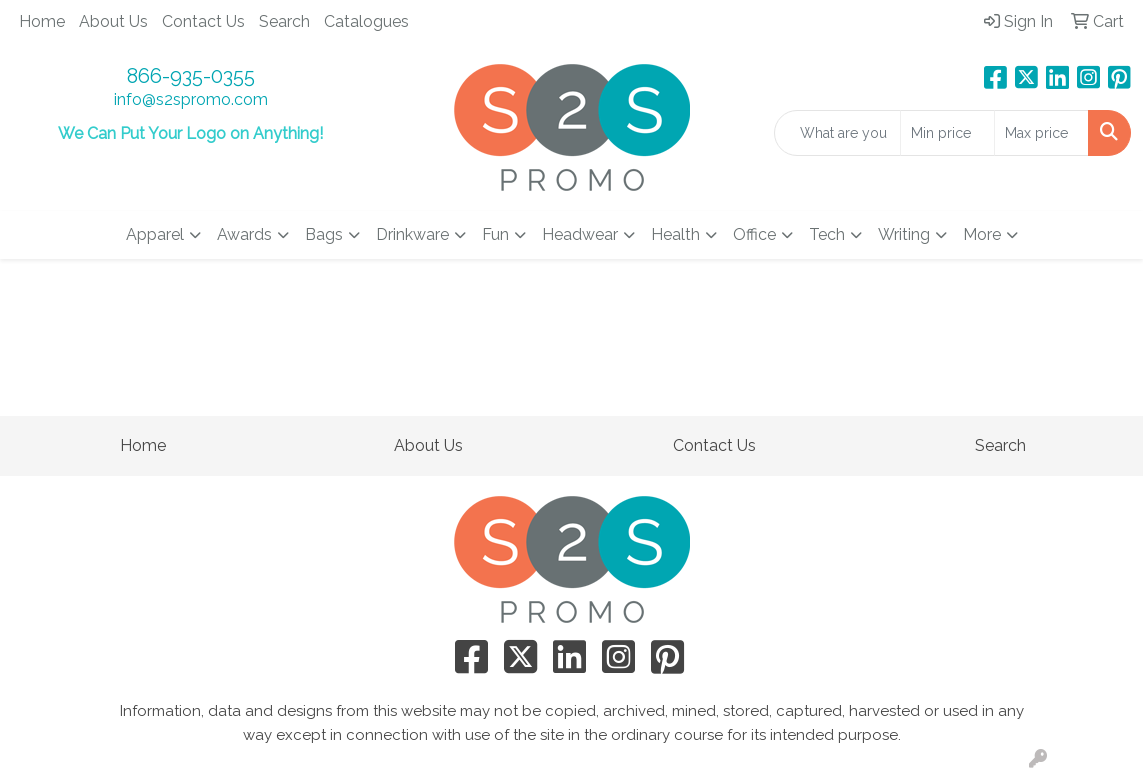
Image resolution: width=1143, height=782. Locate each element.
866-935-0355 (191, 76)
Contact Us (203, 21)
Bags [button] (324, 234)
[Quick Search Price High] (1041, 133)
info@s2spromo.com (191, 99)
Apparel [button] (155, 234)
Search (284, 21)
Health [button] (675, 234)
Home (42, 21)
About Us (113, 21)
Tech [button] (827, 234)
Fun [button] (495, 234)
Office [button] (754, 234)
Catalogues (366, 21)
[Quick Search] (837, 133)
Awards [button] (244, 234)
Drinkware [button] (412, 234)
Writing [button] (904, 234)
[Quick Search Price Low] (947, 133)
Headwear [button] (580, 234)
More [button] (982, 234)
